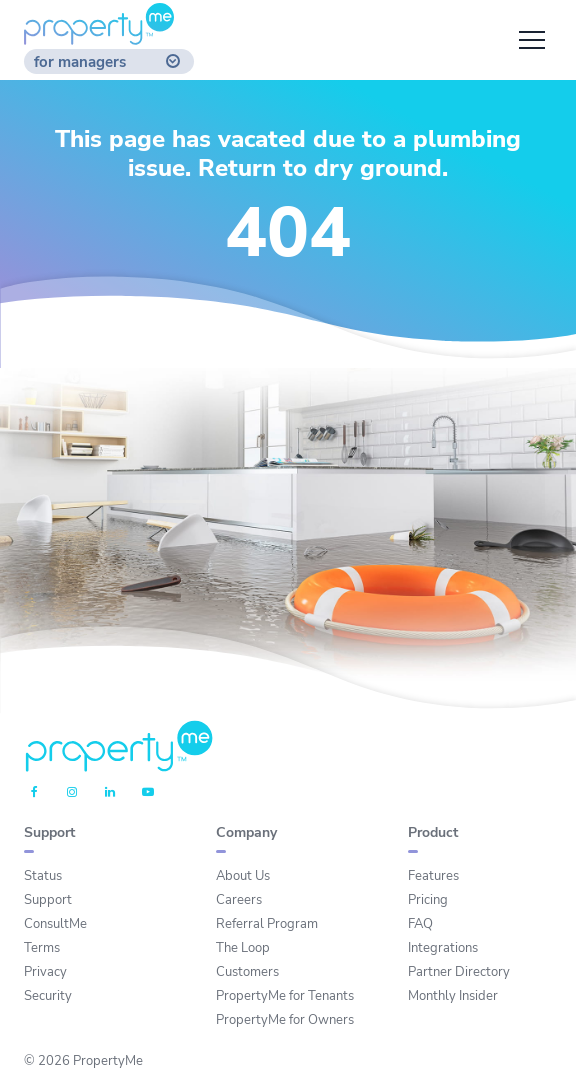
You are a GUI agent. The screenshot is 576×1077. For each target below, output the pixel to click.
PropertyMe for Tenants (285, 996)
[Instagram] (72, 793)
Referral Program (267, 924)
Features (433, 876)
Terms (42, 948)
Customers (247, 972)
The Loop (243, 948)
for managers (80, 62)
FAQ (420, 924)
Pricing (428, 900)
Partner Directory (459, 972)
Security (48, 996)
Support (48, 900)
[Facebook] (34, 793)
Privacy (45, 972)
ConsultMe (55, 924)
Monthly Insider (453, 996)
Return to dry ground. (323, 168)
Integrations (443, 948)
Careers (239, 900)
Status (43, 876)
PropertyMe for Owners (285, 1020)
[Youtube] (148, 793)
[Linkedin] (110, 793)
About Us (243, 876)
